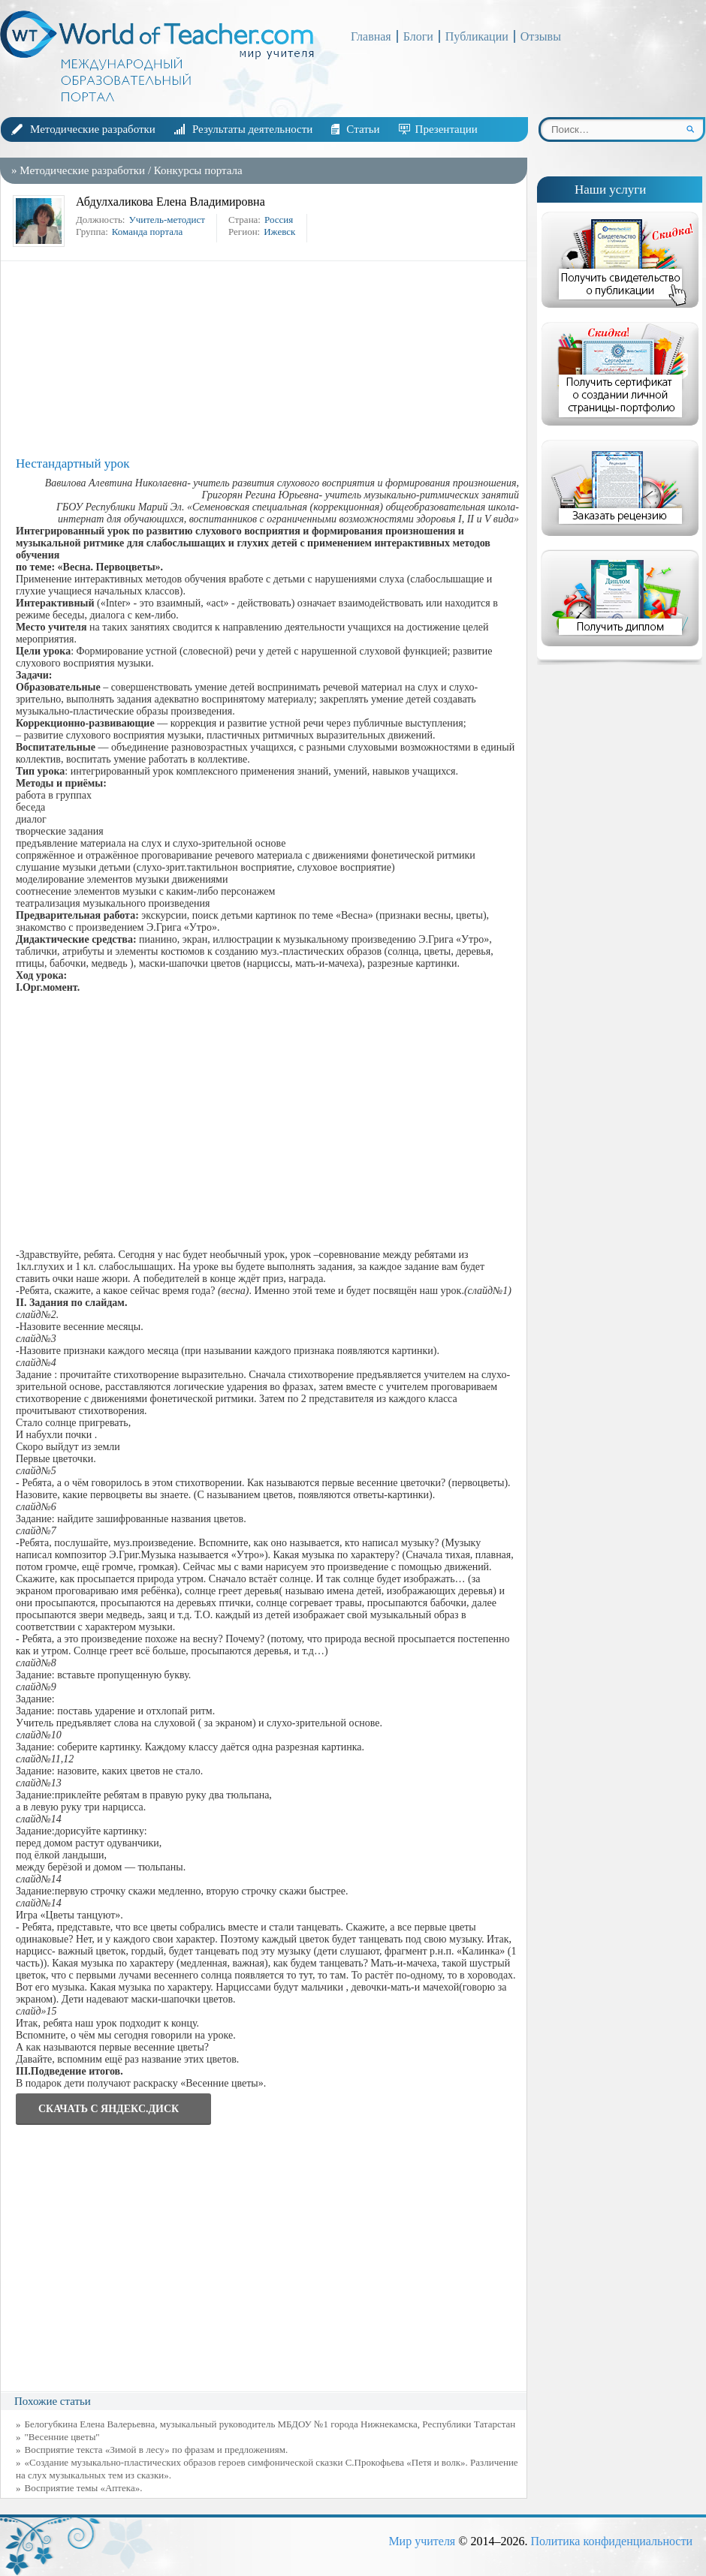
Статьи (362, 129)
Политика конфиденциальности (611, 2541)
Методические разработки (92, 129)
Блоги (418, 36)
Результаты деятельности (252, 129)
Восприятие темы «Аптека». (84, 2487)
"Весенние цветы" (62, 2436)
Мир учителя (421, 2541)
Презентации (446, 129)
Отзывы (540, 36)
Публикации (476, 36)
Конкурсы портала (198, 170)
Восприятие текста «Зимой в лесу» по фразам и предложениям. (156, 2449)
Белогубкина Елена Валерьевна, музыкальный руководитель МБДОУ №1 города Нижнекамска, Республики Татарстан (270, 2424)
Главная (371, 36)
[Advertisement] (267, 359)
